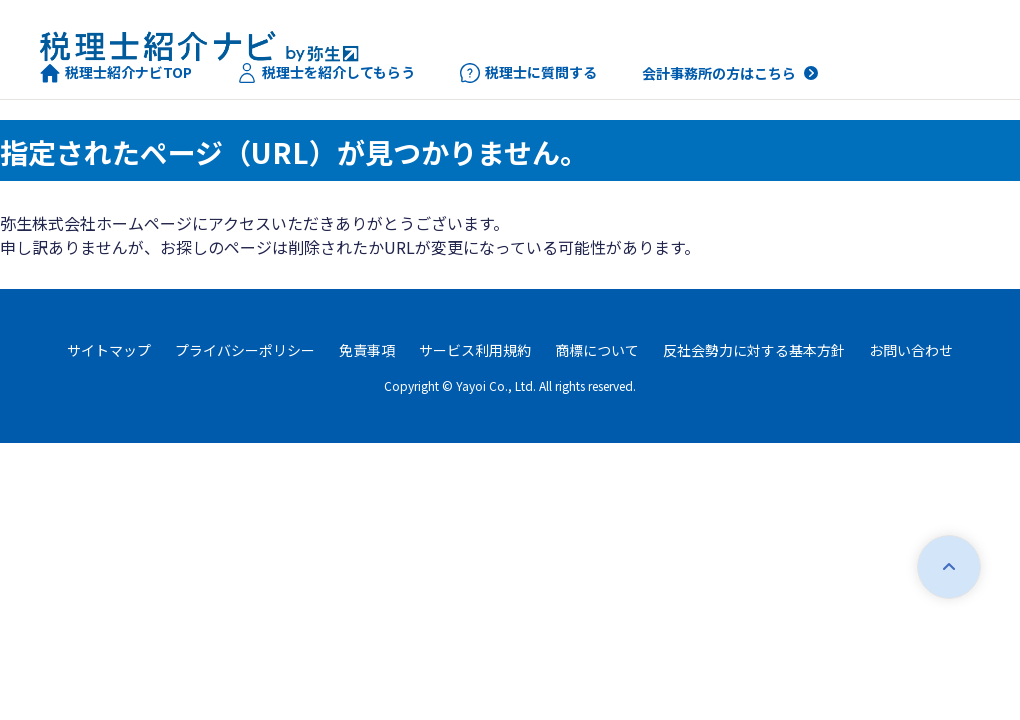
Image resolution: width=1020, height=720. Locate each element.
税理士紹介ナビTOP (116, 73)
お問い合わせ (911, 350)
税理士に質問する (528, 73)
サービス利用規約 (475, 350)
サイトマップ (109, 350)
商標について (597, 350)
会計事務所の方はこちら (719, 73)
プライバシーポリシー (245, 350)
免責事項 (367, 350)
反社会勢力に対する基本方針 (754, 350)
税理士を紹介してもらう (326, 73)
